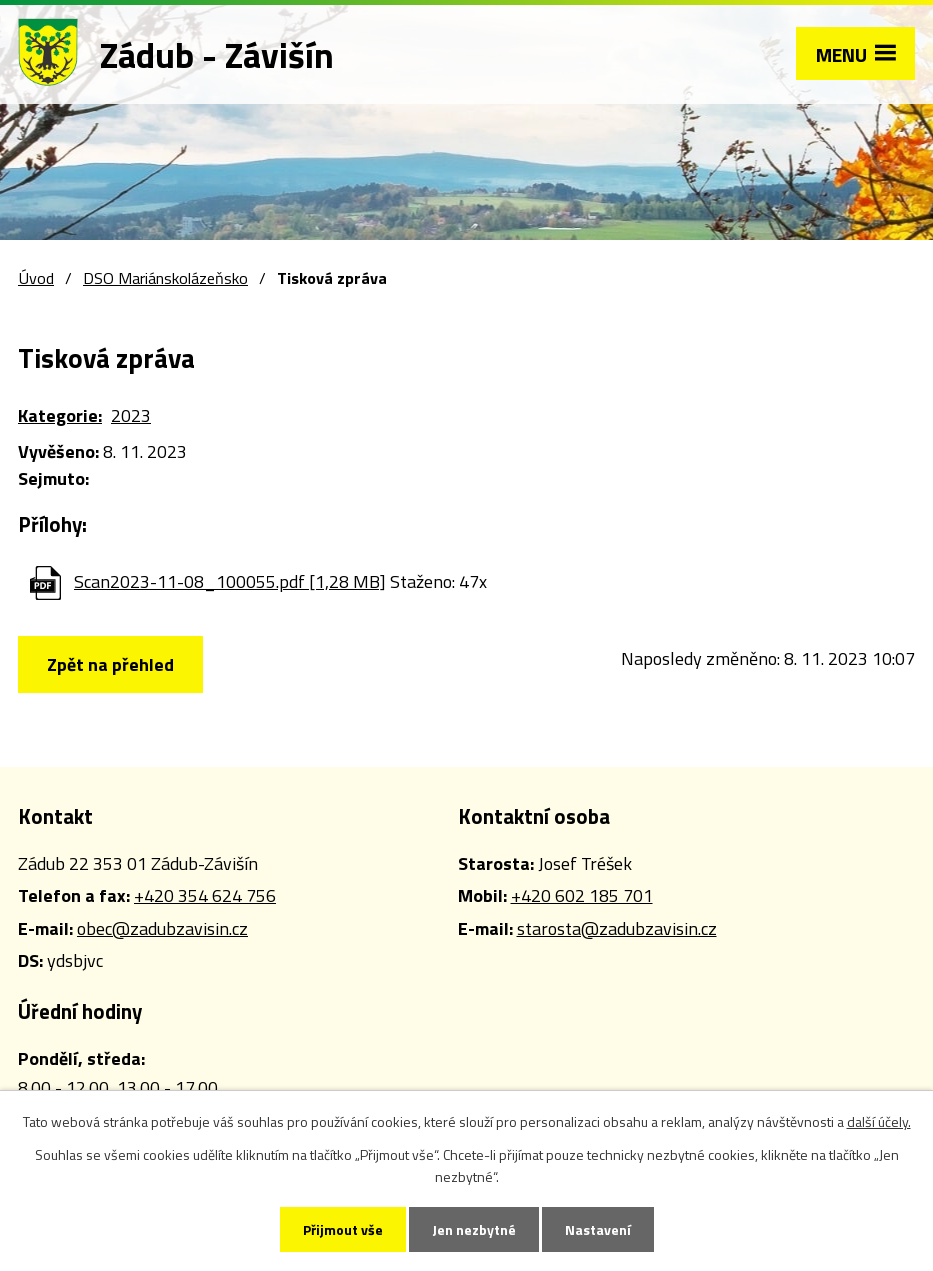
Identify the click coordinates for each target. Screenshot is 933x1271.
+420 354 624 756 (205, 895)
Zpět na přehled (110, 664)
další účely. (879, 1121)
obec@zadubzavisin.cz (162, 928)
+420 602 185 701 (582, 895)
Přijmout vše (343, 1229)
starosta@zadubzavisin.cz (617, 928)
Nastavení (598, 1229)
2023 (131, 415)
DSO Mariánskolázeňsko (165, 278)
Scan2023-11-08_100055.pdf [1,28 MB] (230, 581)
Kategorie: (60, 415)
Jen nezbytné (474, 1229)
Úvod (36, 278)
